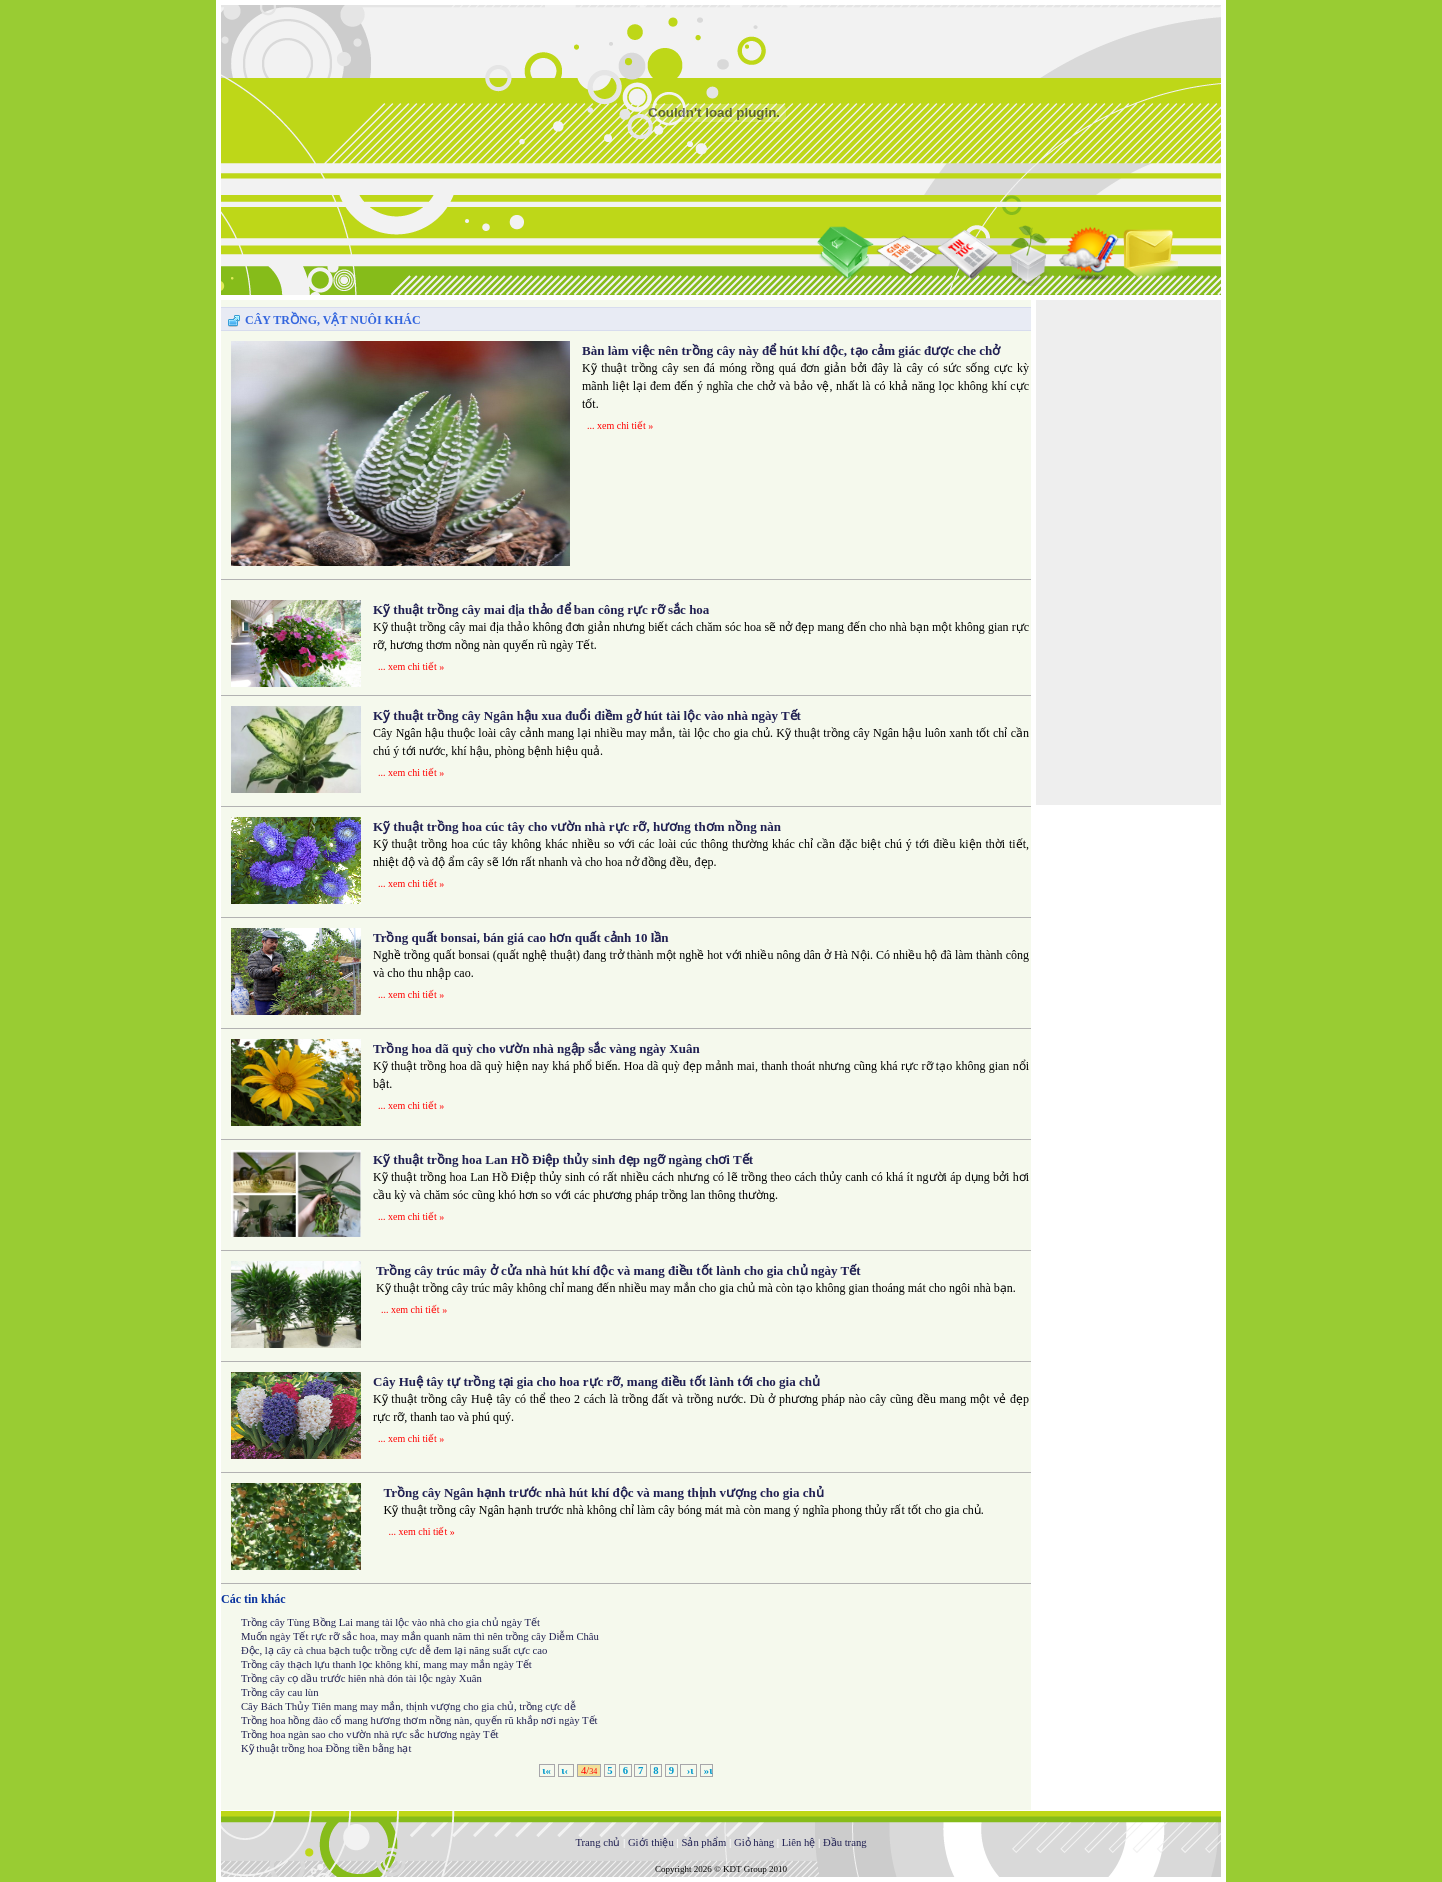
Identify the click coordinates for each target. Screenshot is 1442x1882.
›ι (688, 1770)
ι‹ (566, 1770)
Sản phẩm (703, 1842)
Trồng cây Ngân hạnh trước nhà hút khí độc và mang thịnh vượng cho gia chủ (604, 1492)
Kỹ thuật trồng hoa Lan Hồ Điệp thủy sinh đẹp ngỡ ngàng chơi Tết (563, 1159)
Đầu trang (845, 1842)
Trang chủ (597, 1842)
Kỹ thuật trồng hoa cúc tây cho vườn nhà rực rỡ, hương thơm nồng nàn (577, 826)
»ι (706, 1770)
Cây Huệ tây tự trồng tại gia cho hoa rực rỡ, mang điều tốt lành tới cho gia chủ (596, 1381)
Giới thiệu (651, 1842)
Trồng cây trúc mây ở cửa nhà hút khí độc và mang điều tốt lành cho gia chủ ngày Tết (618, 1270)
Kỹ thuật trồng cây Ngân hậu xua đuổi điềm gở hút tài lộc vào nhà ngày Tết (587, 715)
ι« (547, 1770)
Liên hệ (799, 1842)
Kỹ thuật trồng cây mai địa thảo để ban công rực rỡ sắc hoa (541, 609)
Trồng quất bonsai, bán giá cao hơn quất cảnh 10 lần (521, 937)
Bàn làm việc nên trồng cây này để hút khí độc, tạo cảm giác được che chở (791, 350)
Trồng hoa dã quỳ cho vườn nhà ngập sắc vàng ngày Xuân (536, 1048)
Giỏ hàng (754, 1842)
